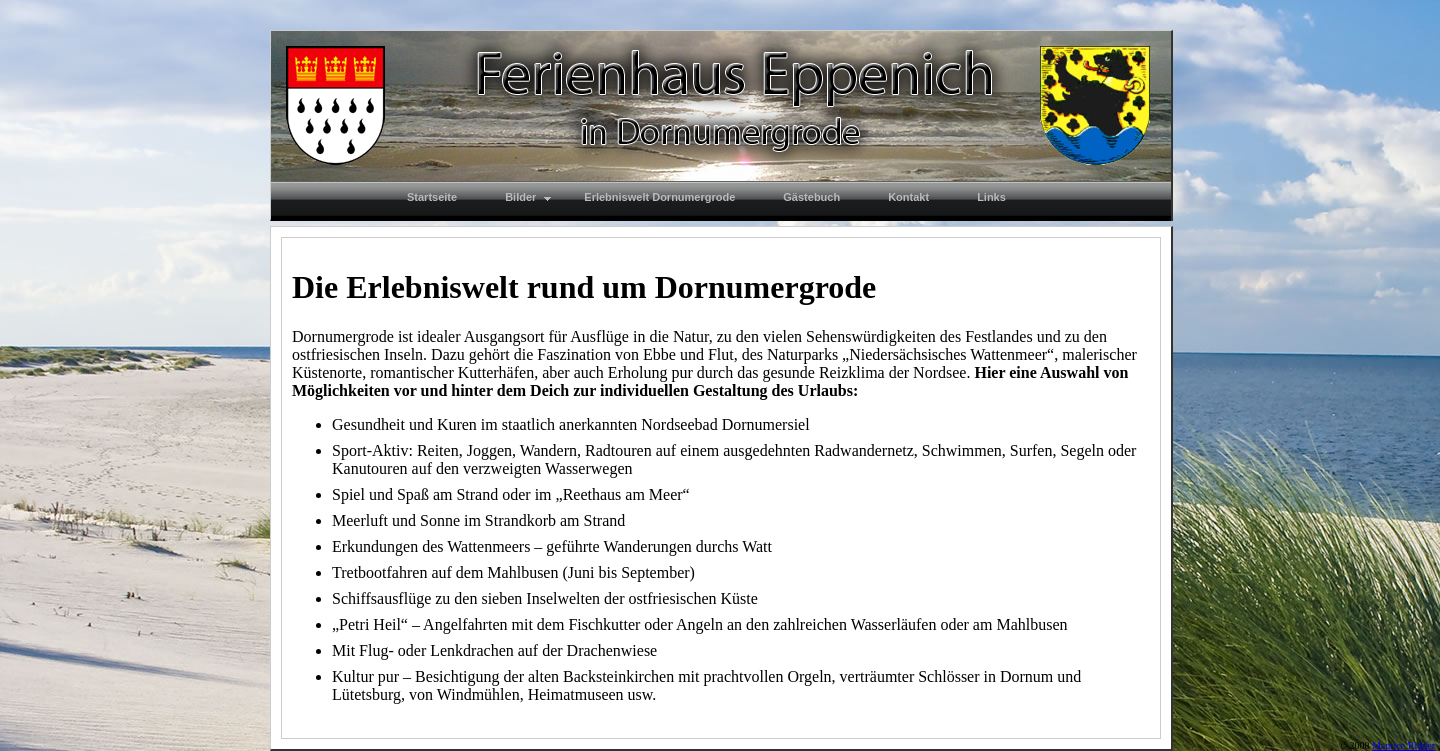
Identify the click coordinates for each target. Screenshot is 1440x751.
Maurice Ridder (1403, 745)
